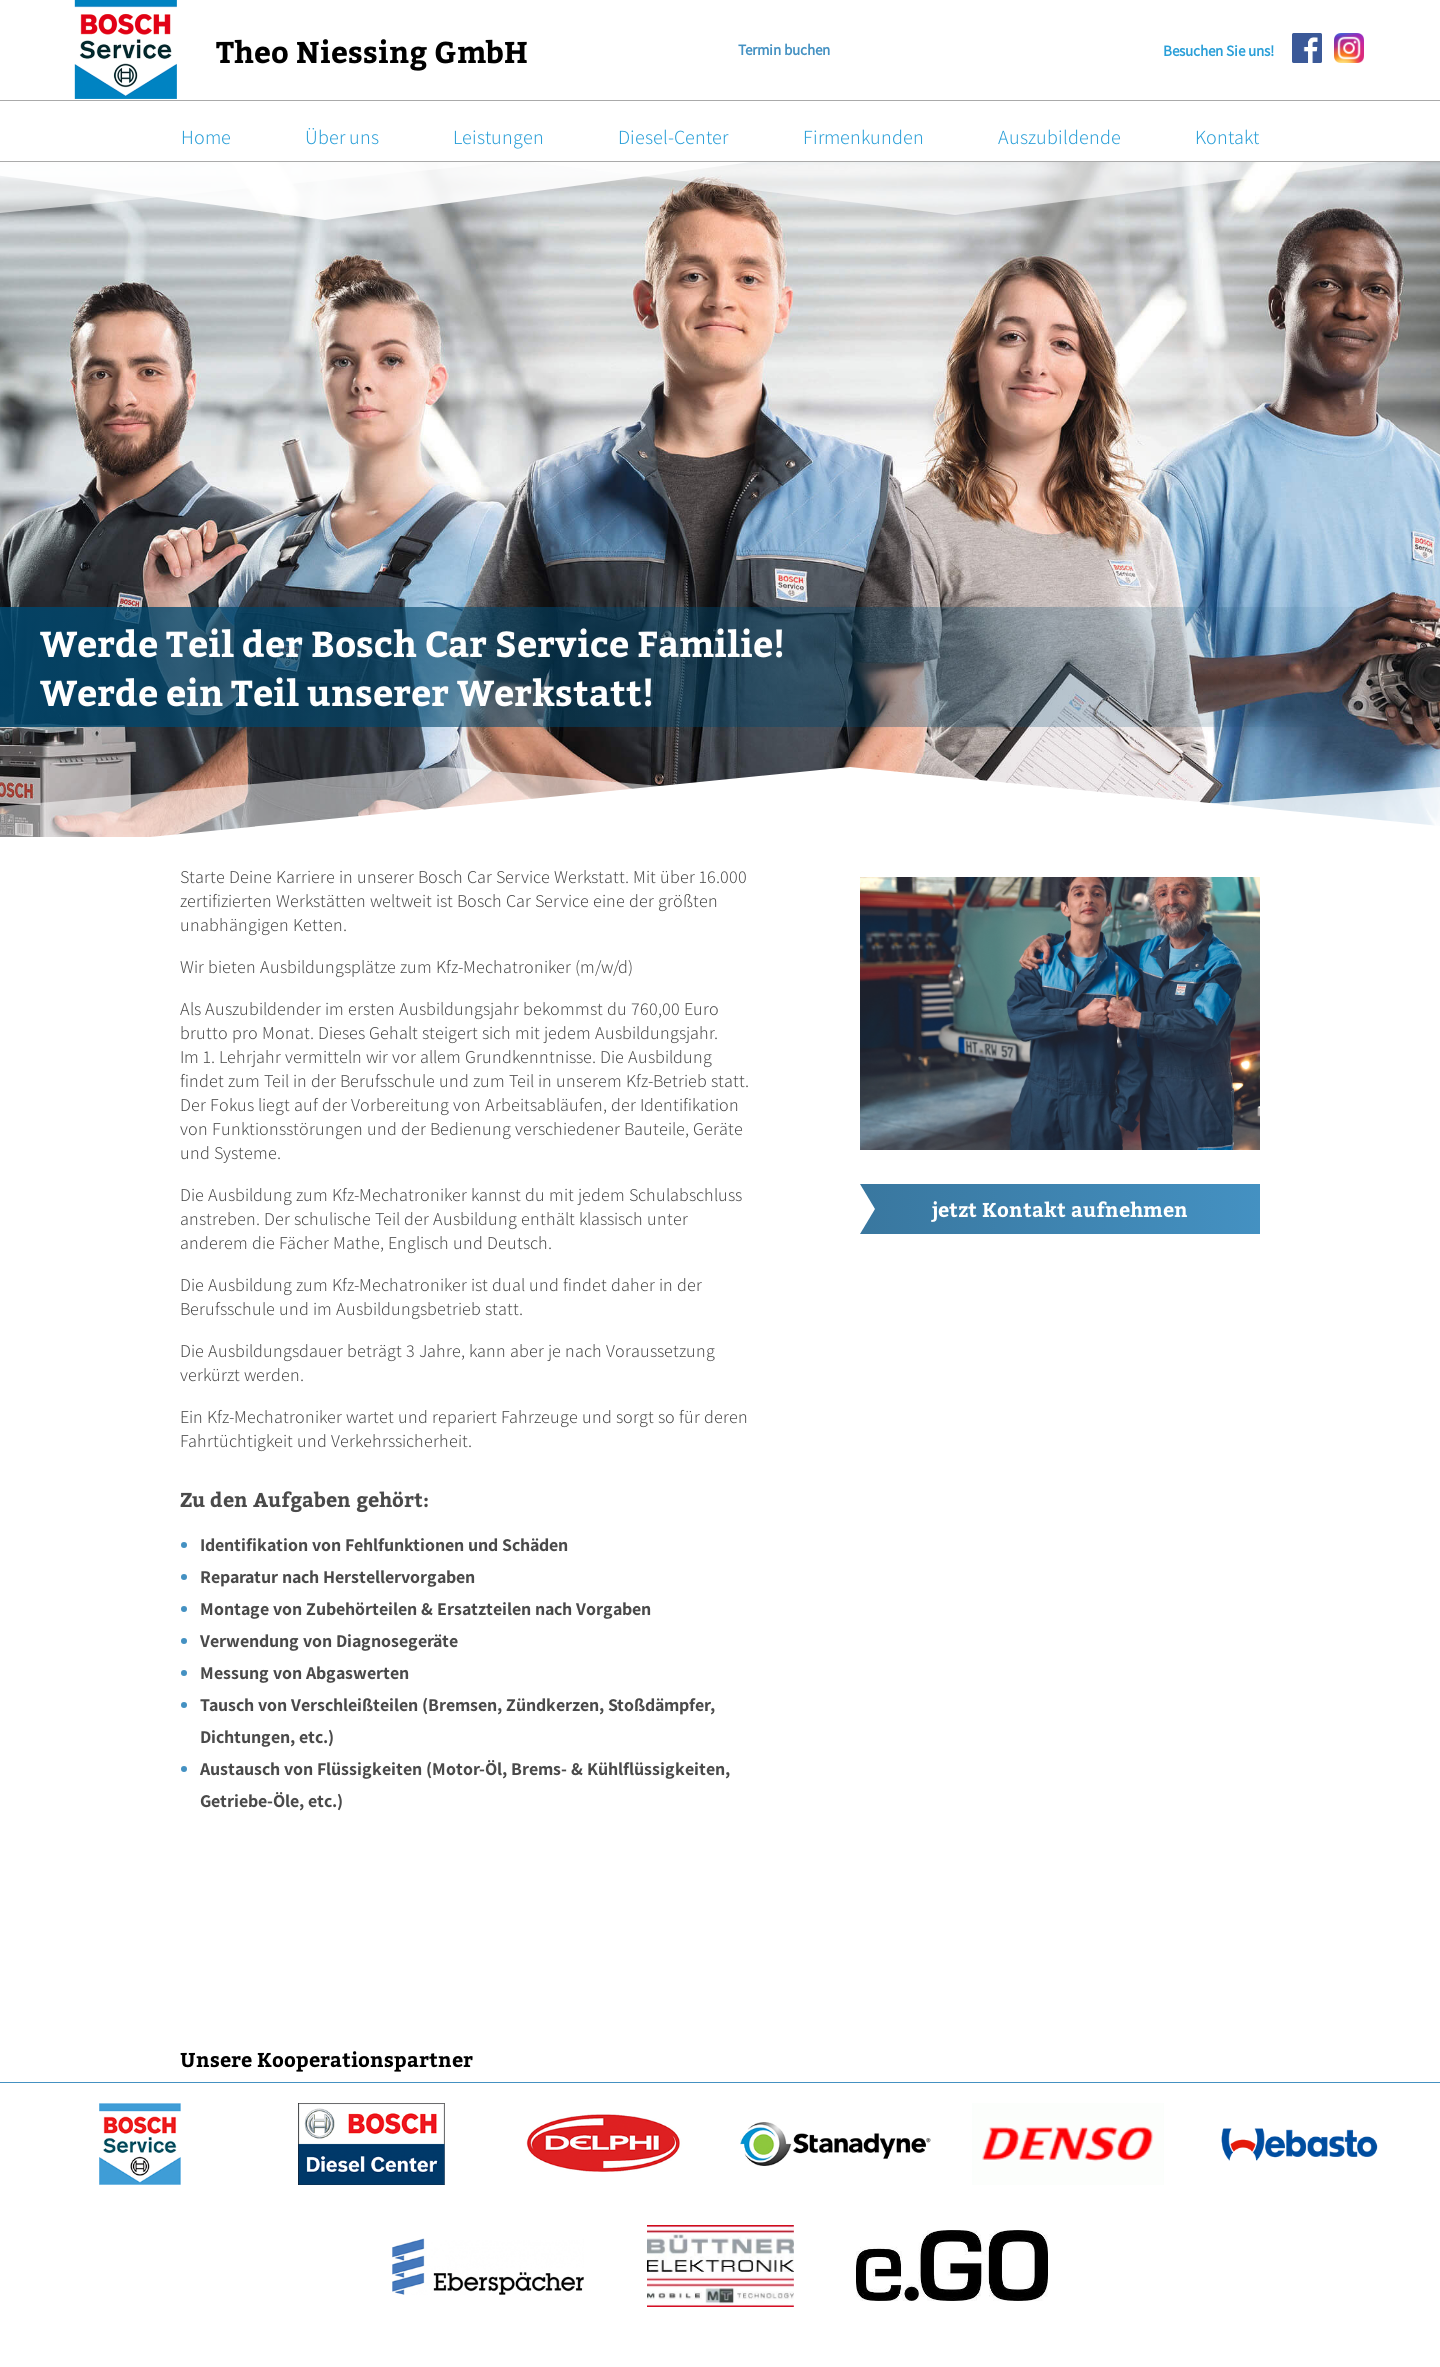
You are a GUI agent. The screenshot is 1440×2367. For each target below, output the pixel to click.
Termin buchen (784, 49)
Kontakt (1227, 137)
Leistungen (498, 137)
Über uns (342, 137)
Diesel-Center (673, 137)
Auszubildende (1059, 137)
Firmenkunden (863, 137)
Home (206, 137)
